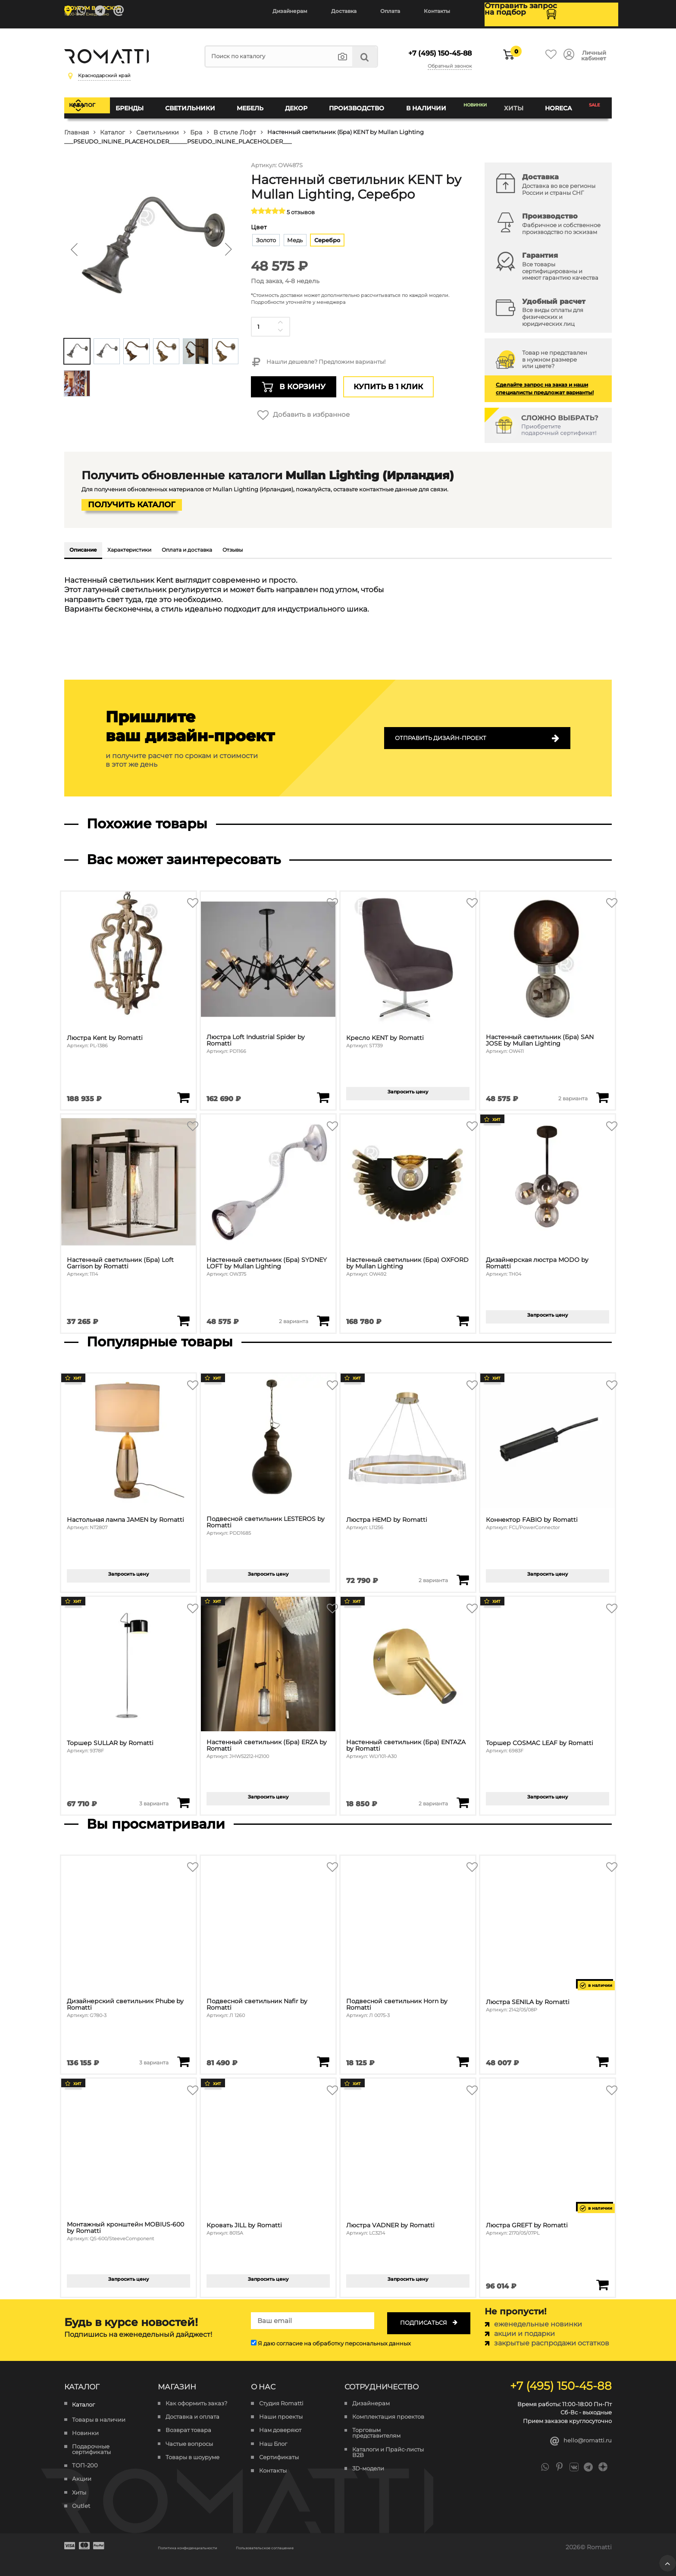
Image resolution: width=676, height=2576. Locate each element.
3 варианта (154, 1801)
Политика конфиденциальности (209, 2545)
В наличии (421, 101)
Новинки (474, 101)
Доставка (344, 11)
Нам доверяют (280, 2428)
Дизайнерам (289, 11)
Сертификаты (279, 2455)
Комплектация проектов (388, 2414)
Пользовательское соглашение (329, 2545)
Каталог (102, 101)
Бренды (151, 101)
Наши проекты (281, 2414)
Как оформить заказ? (196, 2401)
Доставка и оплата (192, 2414)
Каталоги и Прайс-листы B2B (388, 2450)
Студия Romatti (281, 2401)
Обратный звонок (448, 56)
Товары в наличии (98, 2417)
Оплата (390, 11)
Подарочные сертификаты (91, 2447)
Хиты (516, 101)
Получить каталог (131, 496)
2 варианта (573, 1096)
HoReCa (556, 101)
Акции (81, 2477)
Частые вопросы (189, 2442)
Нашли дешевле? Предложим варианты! (318, 349)
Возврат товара (188, 2428)
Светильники (206, 101)
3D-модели (368, 2466)
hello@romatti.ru (575, 2439)
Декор (302, 101)
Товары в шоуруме (192, 2455)
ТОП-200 (85, 2463)
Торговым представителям (376, 2431)
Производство (356, 101)
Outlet (81, 2504)
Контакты (437, 11)
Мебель (260, 101)
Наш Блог (273, 2442)
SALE (593, 101)
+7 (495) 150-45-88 (431, 46)
